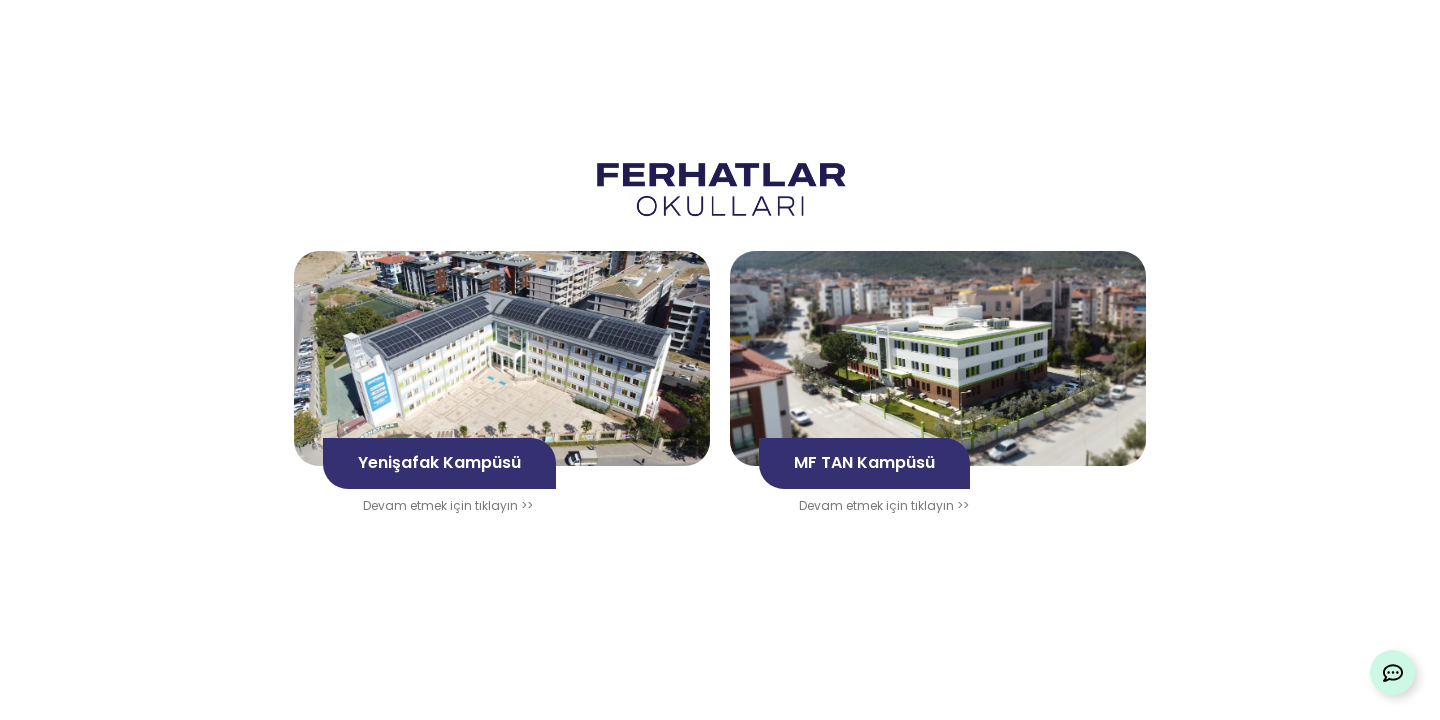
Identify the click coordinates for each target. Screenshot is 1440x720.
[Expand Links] (1392, 672)
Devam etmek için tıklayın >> (448, 505)
